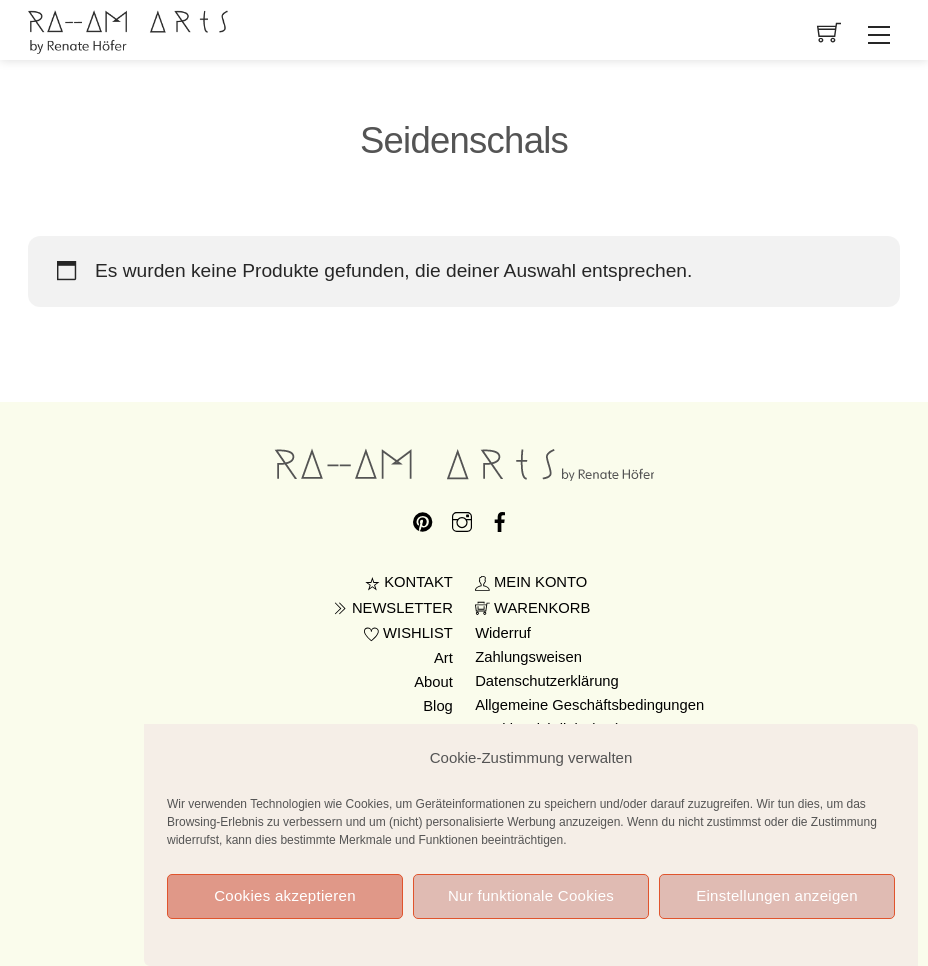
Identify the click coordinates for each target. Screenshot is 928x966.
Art (443, 658)
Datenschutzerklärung (547, 681)
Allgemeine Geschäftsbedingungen (589, 705)
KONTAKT (409, 582)
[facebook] (500, 518)
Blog (438, 706)
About (433, 682)
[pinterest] (423, 518)
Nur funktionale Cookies (531, 897)
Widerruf (503, 633)
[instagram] (462, 518)
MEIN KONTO (531, 582)
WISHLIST (408, 633)
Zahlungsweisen (528, 657)
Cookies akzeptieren (285, 897)
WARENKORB (532, 608)
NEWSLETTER (393, 608)
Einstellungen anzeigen (777, 897)
